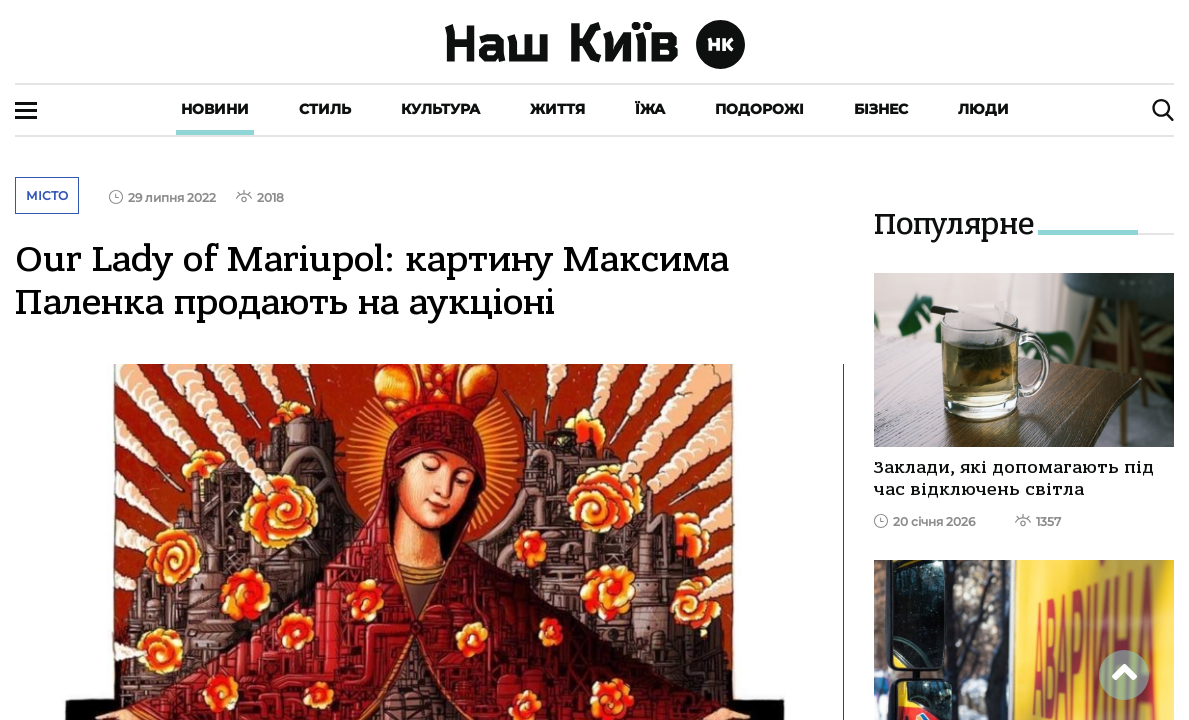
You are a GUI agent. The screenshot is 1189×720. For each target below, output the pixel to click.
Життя (557, 109)
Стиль (325, 109)
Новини (215, 109)
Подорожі (759, 109)
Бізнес (881, 109)
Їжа (650, 109)
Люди (983, 109)
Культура (440, 109)
